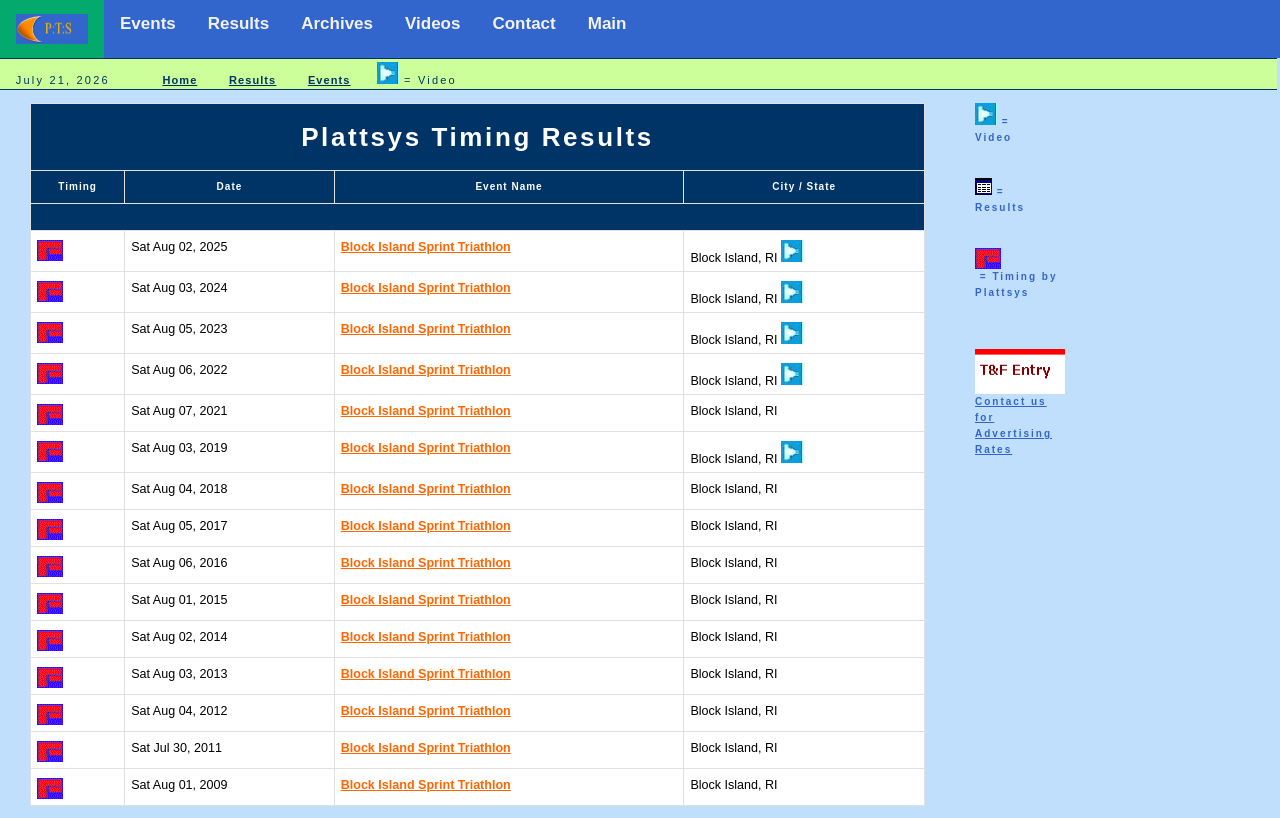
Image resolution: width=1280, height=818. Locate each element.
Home (179, 80)
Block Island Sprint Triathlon (426, 247)
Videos (432, 23)
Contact (523, 23)
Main (607, 23)
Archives (337, 23)
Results (238, 23)
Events (148, 23)
